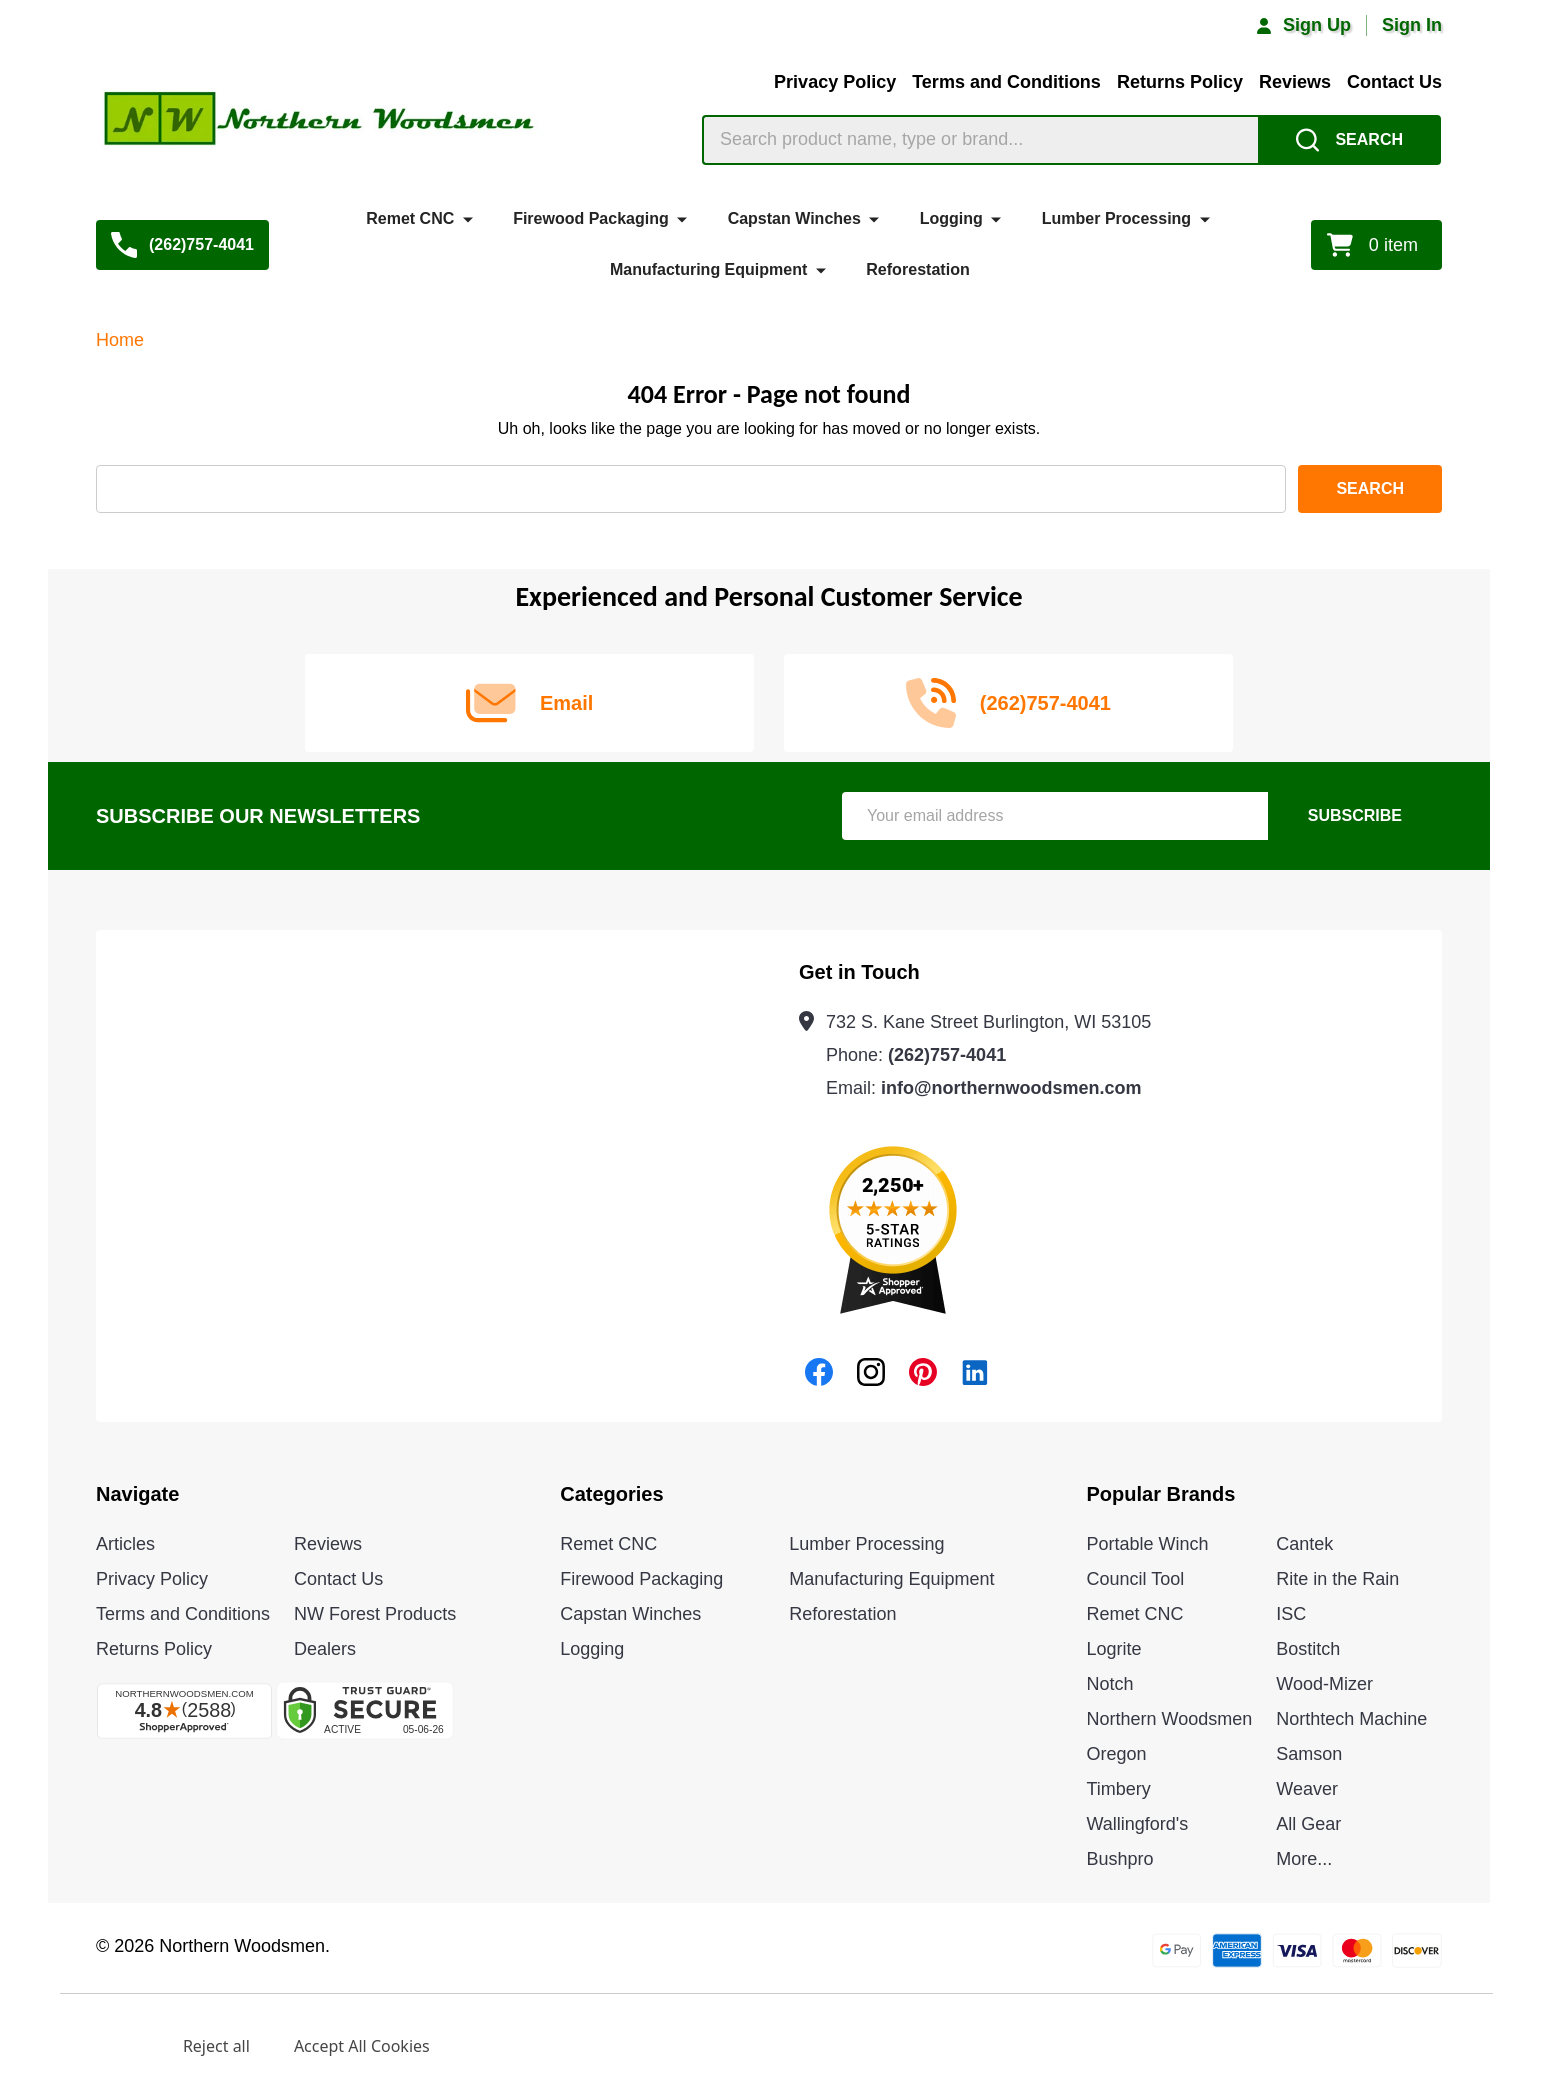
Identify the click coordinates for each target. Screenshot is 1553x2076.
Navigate (137, 1494)
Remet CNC (410, 218)
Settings (107, 2046)
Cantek (1304, 1544)
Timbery (1119, 1789)
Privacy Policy (835, 82)
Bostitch (1308, 1649)
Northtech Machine (1351, 1719)
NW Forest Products (375, 1614)
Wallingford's (1138, 1824)
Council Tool (1136, 1579)
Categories (611, 1494)
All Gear (1308, 1824)
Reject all (216, 2046)
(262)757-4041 (947, 1055)
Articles (125, 1544)
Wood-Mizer (1324, 1684)
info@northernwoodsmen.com (1011, 1088)
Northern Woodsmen (1170, 1719)
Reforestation (917, 268)
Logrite (1114, 1649)
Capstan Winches (794, 218)
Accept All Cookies (362, 2046)
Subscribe (1355, 815)
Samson (1309, 1754)
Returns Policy (1180, 82)
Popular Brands (1161, 1494)
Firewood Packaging (591, 218)
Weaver (1307, 1789)
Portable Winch (1148, 1544)
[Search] (1349, 140)
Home (120, 340)
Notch (1110, 1684)
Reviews (1295, 82)
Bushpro (1120, 1859)
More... (1304, 1859)
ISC (1291, 1614)
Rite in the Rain (1337, 1579)
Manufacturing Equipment (708, 268)
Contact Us (1394, 82)
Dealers (325, 1649)
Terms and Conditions (1006, 82)
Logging (951, 218)
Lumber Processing (1116, 218)
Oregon (1117, 1754)
